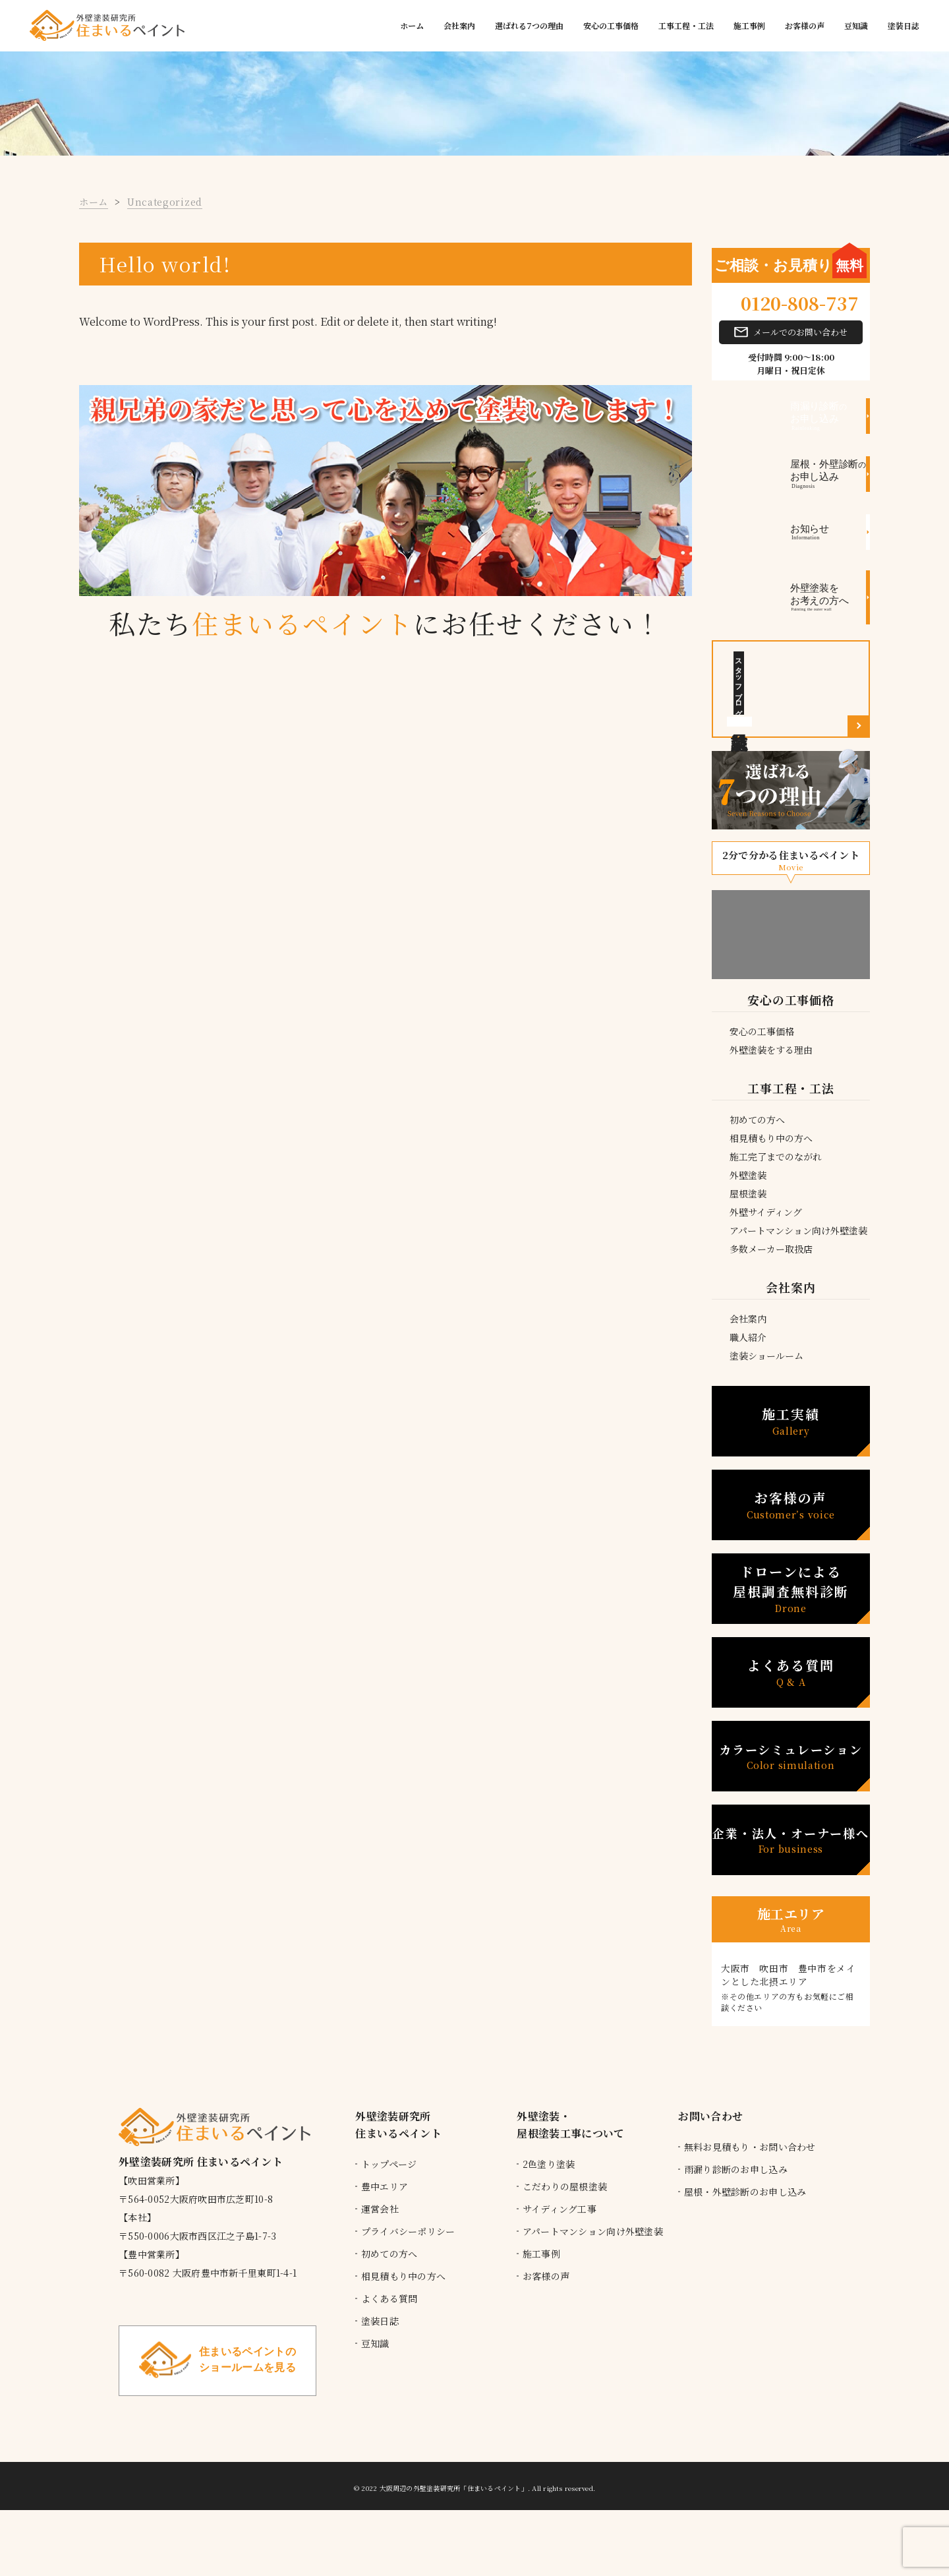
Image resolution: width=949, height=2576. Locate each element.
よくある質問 (791, 1672)
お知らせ (830, 533)
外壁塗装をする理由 (771, 1049)
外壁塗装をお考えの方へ (830, 597)
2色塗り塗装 (549, 2164)
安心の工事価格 (611, 25)
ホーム (412, 25)
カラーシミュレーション (791, 1756)
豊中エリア (384, 2186)
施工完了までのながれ (776, 1156)
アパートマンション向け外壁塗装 (798, 1230)
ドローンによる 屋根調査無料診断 (791, 1588)
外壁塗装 (748, 1175)
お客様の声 (804, 25)
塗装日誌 (903, 25)
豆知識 (856, 25)
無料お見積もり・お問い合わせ (750, 2146)
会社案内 (459, 25)
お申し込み (830, 416)
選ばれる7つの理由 (529, 25)
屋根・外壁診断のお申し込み (745, 2191)
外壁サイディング (766, 1211)
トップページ (389, 2164)
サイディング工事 (559, 2208)
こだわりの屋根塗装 (565, 2186)
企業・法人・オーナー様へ (791, 1840)
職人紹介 (748, 1337)
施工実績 (791, 1421)
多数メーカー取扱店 (771, 1248)
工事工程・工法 (686, 25)
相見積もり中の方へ (771, 1138)
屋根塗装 (748, 1193)
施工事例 (749, 25)
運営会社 (380, 2208)
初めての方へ (757, 1119)
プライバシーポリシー (408, 2231)
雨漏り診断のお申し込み (736, 2169)
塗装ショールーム (766, 1355)
